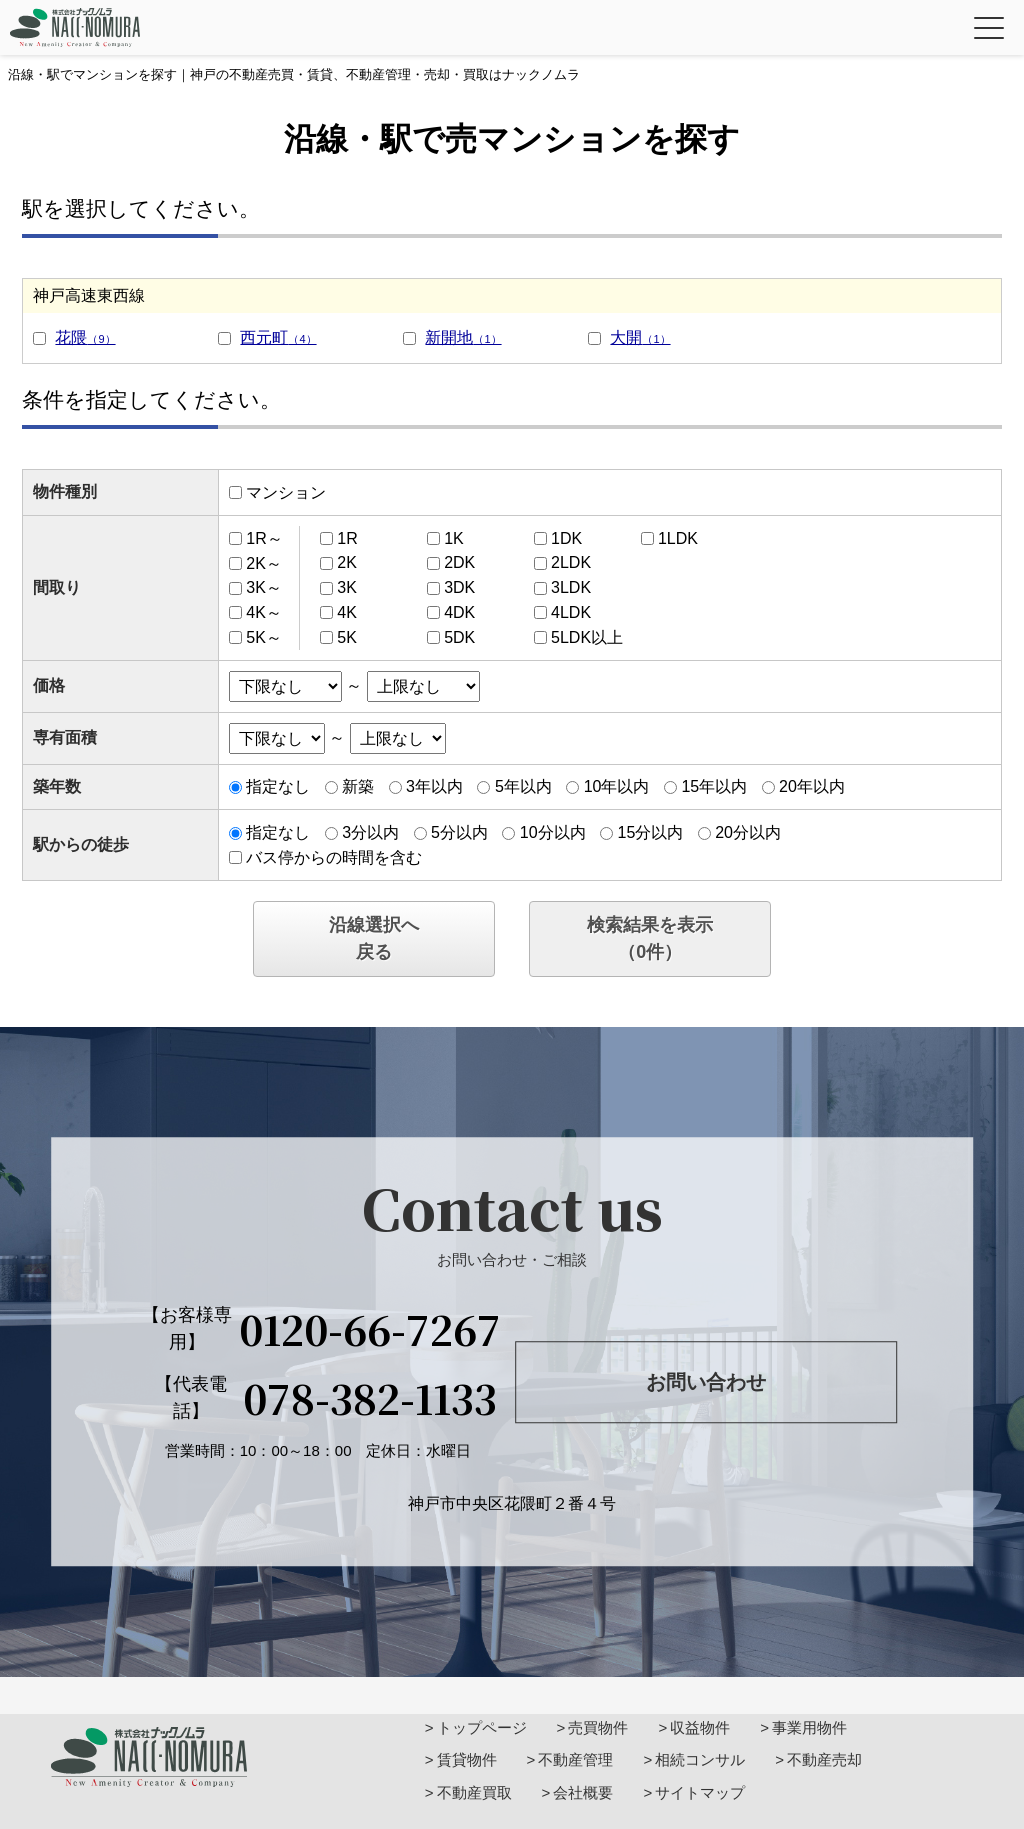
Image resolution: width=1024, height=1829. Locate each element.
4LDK (571, 612)
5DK (459, 637)
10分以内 (553, 832)
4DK (459, 612)
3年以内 (434, 786)
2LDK (571, 562)
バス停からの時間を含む (334, 857)
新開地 (463, 337)
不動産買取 (474, 1792)
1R (347, 538)
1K (454, 538)
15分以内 (650, 832)
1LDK (678, 538)
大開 (640, 337)
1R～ (264, 538)
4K (347, 612)
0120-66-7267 (370, 1329)
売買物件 (598, 1727)
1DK (566, 538)
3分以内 (370, 832)
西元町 (278, 337)
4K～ (264, 612)
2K (347, 562)
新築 (358, 786)
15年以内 (714, 786)
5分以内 (459, 832)
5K (347, 637)
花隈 (85, 337)
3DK (459, 587)
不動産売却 (824, 1759)
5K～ (264, 637)
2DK (459, 562)
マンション (286, 492)
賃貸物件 (467, 1759)
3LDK (571, 587)
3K (347, 587)
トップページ (482, 1727)
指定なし (278, 786)
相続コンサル (700, 1759)
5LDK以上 (587, 637)
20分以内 (748, 832)
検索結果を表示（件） (650, 938)
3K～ (264, 587)
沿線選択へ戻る (374, 938)
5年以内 (523, 786)
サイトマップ (700, 1792)
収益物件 (700, 1727)
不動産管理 (575, 1759)
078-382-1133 (370, 1398)
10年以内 (617, 786)
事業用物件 (809, 1727)
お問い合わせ (706, 1382)
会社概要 (583, 1792)
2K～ (264, 562)
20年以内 (812, 786)
